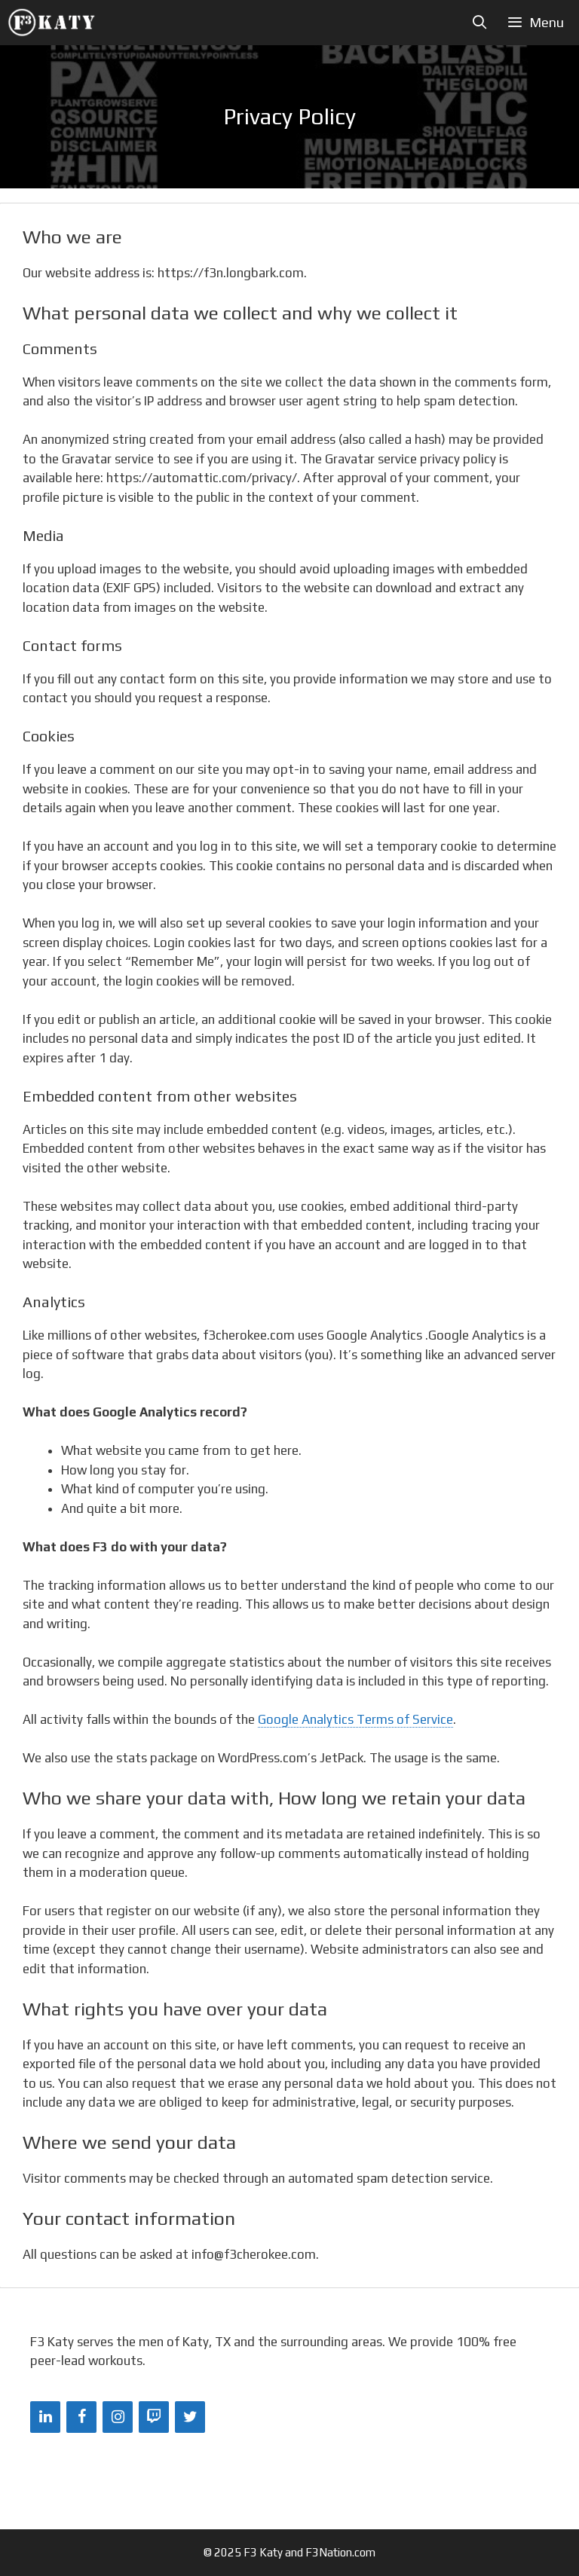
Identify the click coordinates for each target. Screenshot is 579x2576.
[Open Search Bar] (480, 22)
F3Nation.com (340, 2552)
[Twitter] (190, 2417)
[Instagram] (118, 2417)
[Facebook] (81, 2417)
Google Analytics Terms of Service (355, 1719)
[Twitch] (154, 2417)
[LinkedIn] (45, 2417)
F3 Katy (263, 2552)
